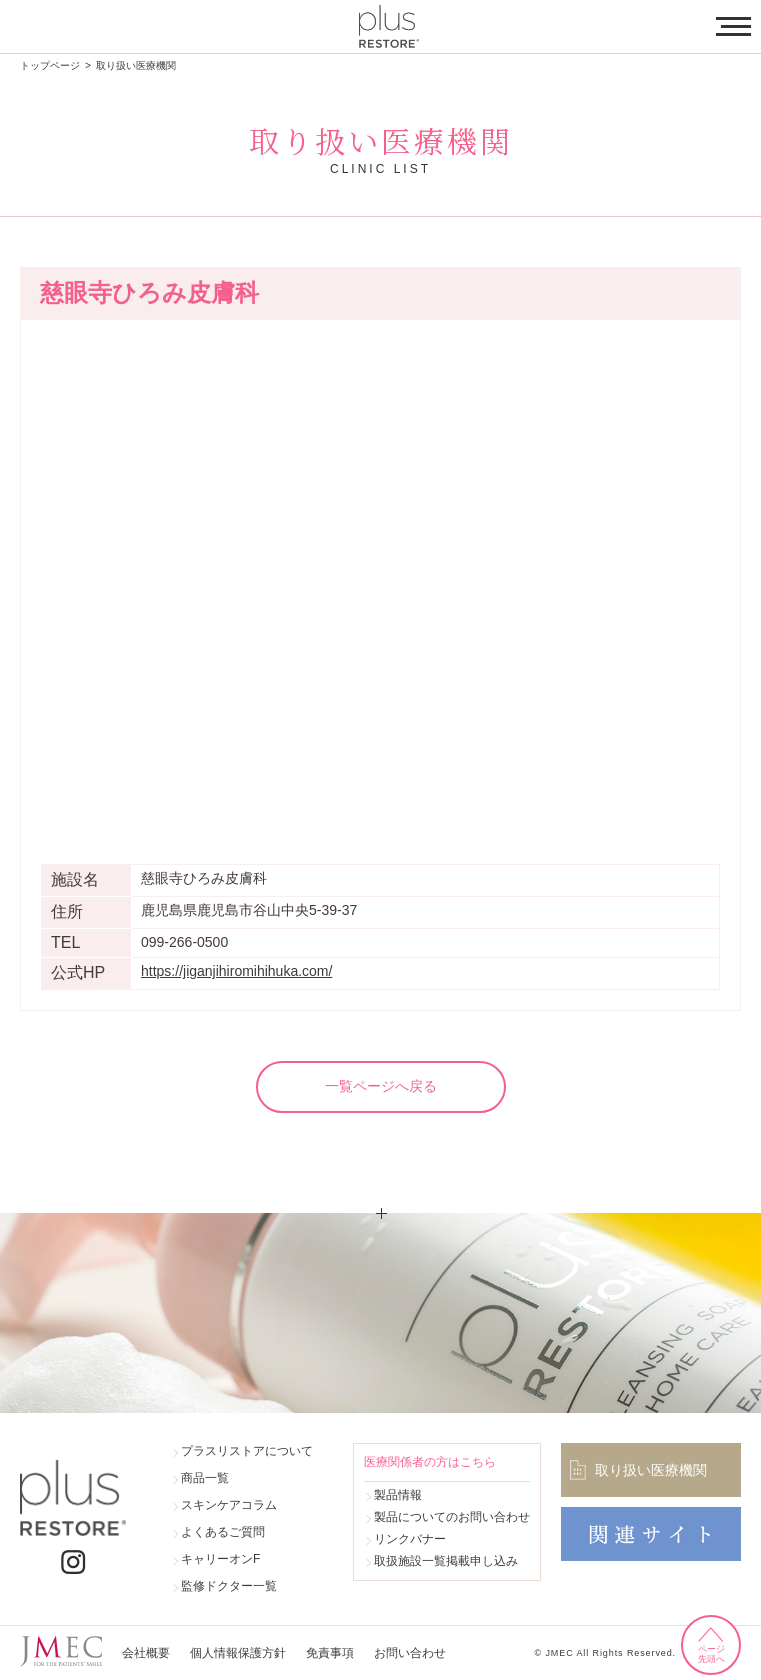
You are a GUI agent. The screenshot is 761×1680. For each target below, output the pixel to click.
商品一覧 (205, 1478)
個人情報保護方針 (238, 1653)
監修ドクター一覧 (229, 1586)
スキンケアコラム (229, 1505)
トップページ (50, 65)
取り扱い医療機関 (136, 65)
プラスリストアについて (247, 1451)
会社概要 (146, 1653)
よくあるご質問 (223, 1532)
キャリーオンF (220, 1559)
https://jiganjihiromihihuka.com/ (236, 971)
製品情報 (398, 1495)
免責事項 (330, 1653)
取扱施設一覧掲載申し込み (446, 1561)
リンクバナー (410, 1539)
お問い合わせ (410, 1653)
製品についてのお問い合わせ (452, 1517)
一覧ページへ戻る (381, 1086)
